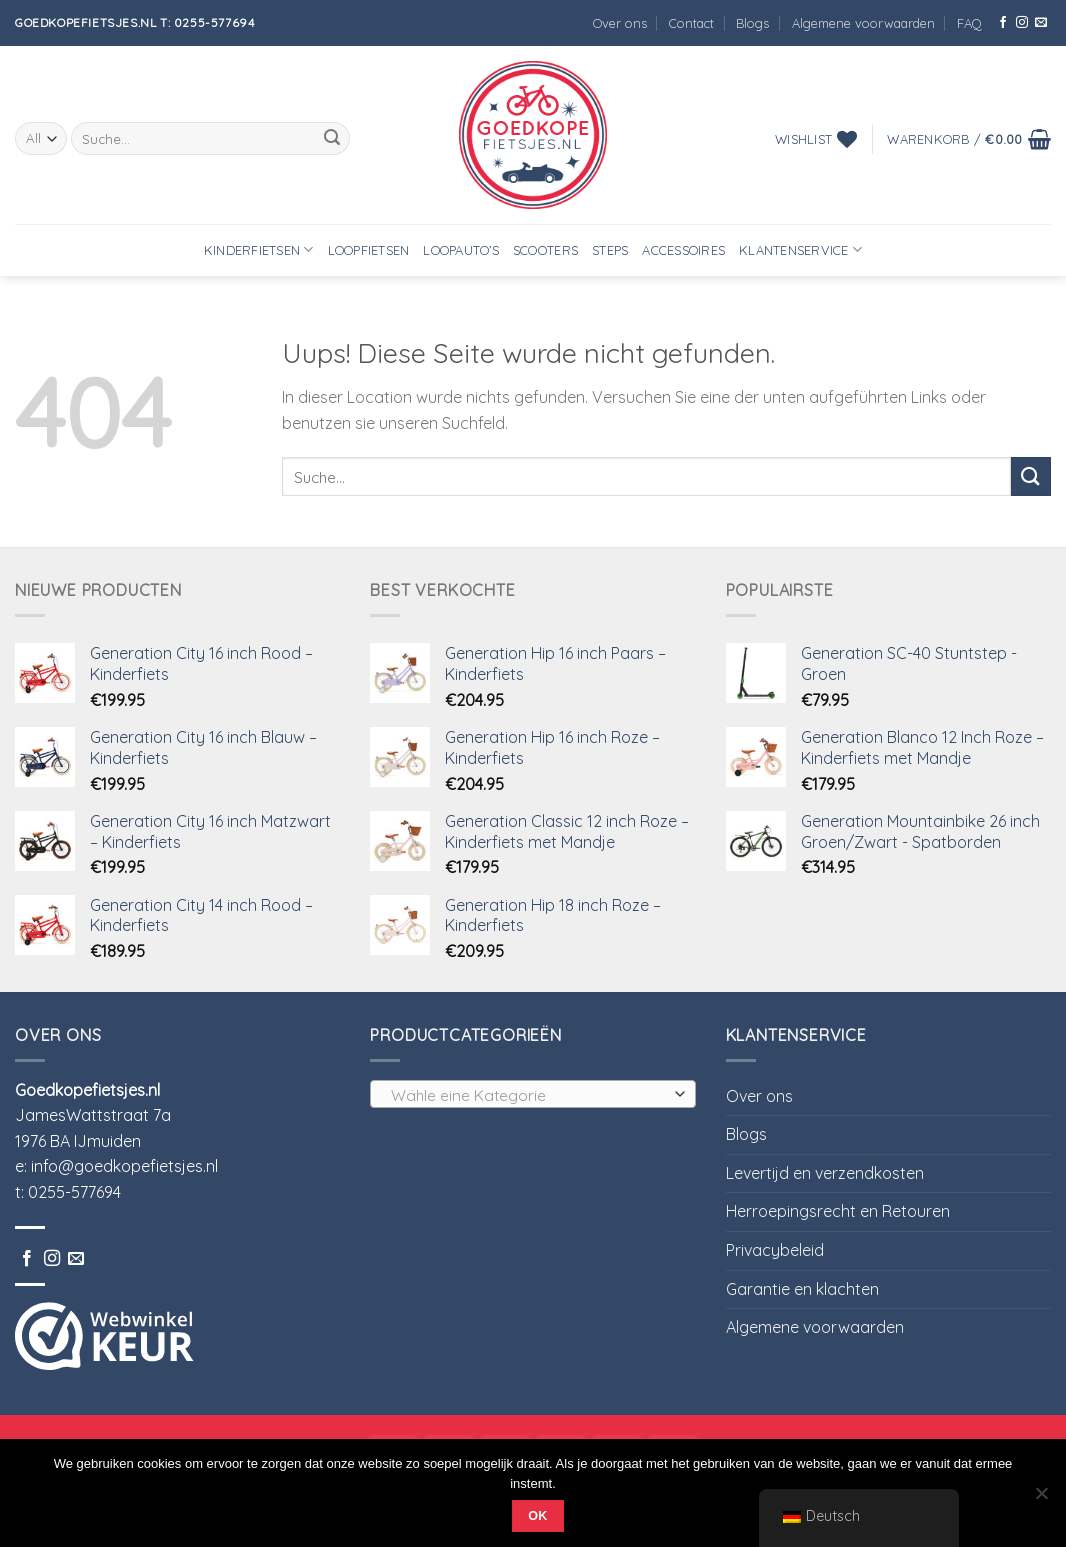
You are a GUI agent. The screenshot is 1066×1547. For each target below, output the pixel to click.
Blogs (752, 23)
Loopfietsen (369, 250)
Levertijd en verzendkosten (825, 1173)
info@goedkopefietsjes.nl (124, 1166)
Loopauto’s (461, 250)
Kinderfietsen (259, 249)
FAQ (969, 23)
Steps (610, 250)
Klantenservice (800, 249)
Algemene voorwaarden (863, 23)
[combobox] (532, 1094)
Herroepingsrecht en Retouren (838, 1211)
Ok (538, 1516)
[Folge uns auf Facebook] (1003, 23)
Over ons (620, 23)
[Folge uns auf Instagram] (1022, 23)
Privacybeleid (775, 1250)
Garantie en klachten (802, 1289)
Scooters (545, 250)
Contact (691, 23)
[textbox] (528, 1095)
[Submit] (332, 139)
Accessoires (683, 250)
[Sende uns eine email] (1041, 23)
